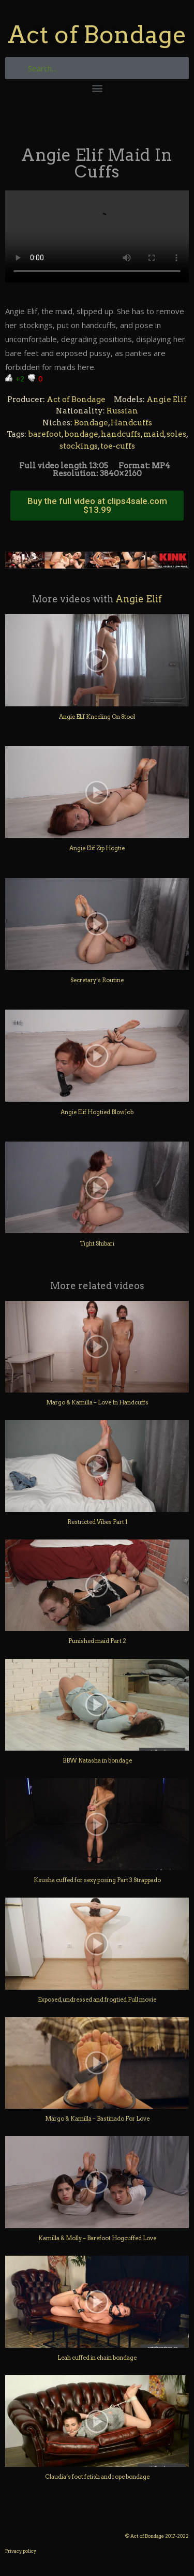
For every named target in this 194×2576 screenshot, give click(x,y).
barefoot (45, 434)
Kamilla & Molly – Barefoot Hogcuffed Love (97, 2238)
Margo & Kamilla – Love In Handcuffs (97, 1402)
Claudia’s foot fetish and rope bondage (97, 2476)
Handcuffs (131, 422)
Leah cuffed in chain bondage (97, 2357)
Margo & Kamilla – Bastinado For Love (97, 2118)
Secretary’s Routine (97, 980)
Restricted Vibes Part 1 (97, 1522)
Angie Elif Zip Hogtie (97, 848)
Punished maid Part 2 (97, 1641)
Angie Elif (166, 399)
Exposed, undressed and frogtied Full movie (97, 1999)
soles (176, 434)
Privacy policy (20, 2551)
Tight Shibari (97, 1243)
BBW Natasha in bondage (97, 1760)
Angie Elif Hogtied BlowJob (97, 1112)
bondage (81, 434)
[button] (97, 87)
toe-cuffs (117, 446)
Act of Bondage (97, 34)
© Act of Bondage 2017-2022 (157, 2536)
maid (153, 434)
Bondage (91, 422)
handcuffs (121, 434)
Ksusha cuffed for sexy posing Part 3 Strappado (97, 1880)
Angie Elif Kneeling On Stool (97, 716)
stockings (78, 446)
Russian (122, 411)
